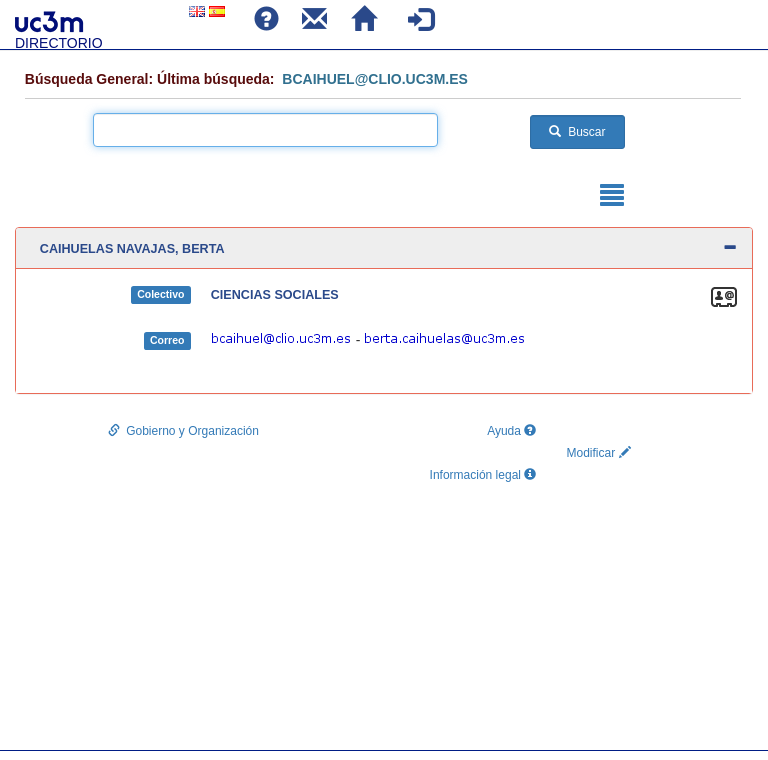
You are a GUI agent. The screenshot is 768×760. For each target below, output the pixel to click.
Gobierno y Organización (183, 431)
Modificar (598, 453)
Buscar (577, 132)
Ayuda (508, 431)
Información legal (483, 475)
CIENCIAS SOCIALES (275, 295)
